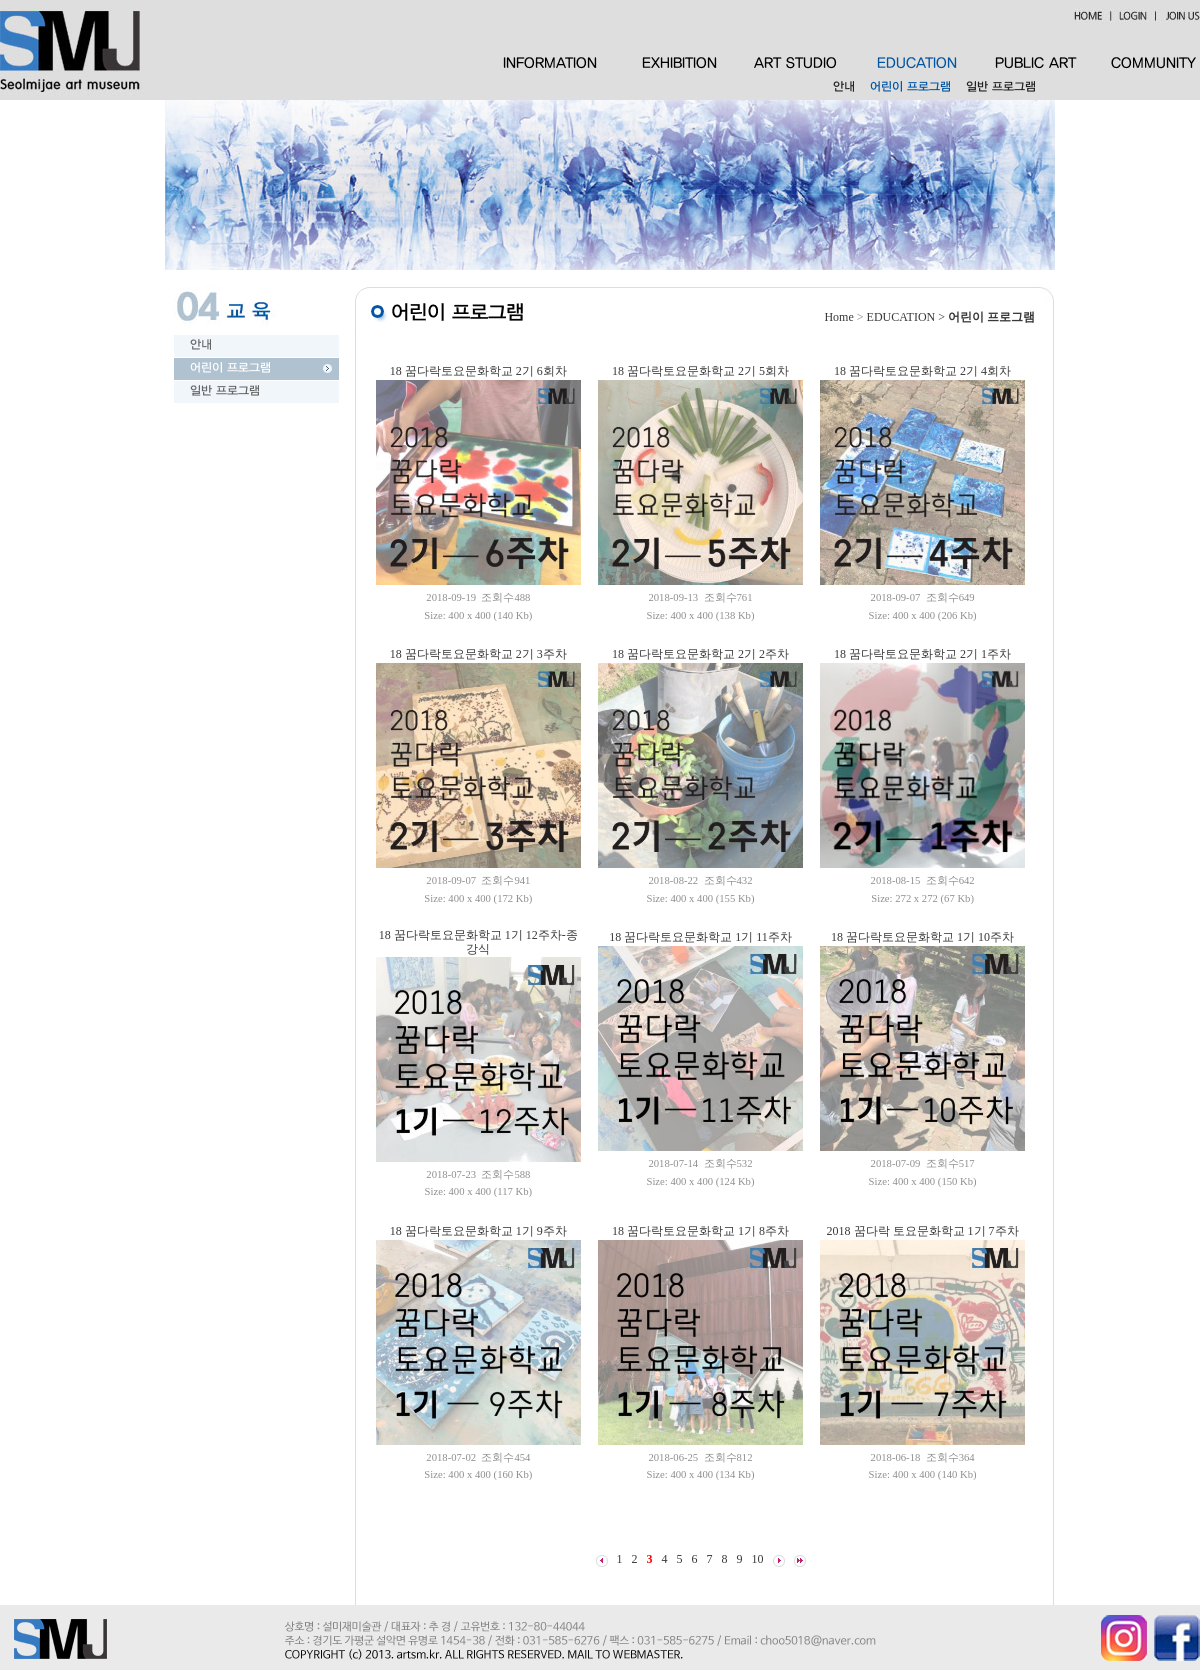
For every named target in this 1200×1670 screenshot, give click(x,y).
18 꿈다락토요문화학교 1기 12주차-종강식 (478, 942)
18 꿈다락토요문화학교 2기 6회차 (478, 371)
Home (838, 317)
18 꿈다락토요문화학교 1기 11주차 (700, 937)
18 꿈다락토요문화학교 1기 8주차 (700, 1231)
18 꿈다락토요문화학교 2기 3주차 (478, 654)
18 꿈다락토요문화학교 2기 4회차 (922, 371)
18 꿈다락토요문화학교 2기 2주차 (700, 654)
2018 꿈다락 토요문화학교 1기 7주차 (923, 1231)
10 (758, 1559)
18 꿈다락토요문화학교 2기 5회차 (700, 371)
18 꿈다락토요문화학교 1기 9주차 (478, 1231)
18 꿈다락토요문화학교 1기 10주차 (922, 937)
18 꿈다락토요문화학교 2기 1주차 (922, 654)
